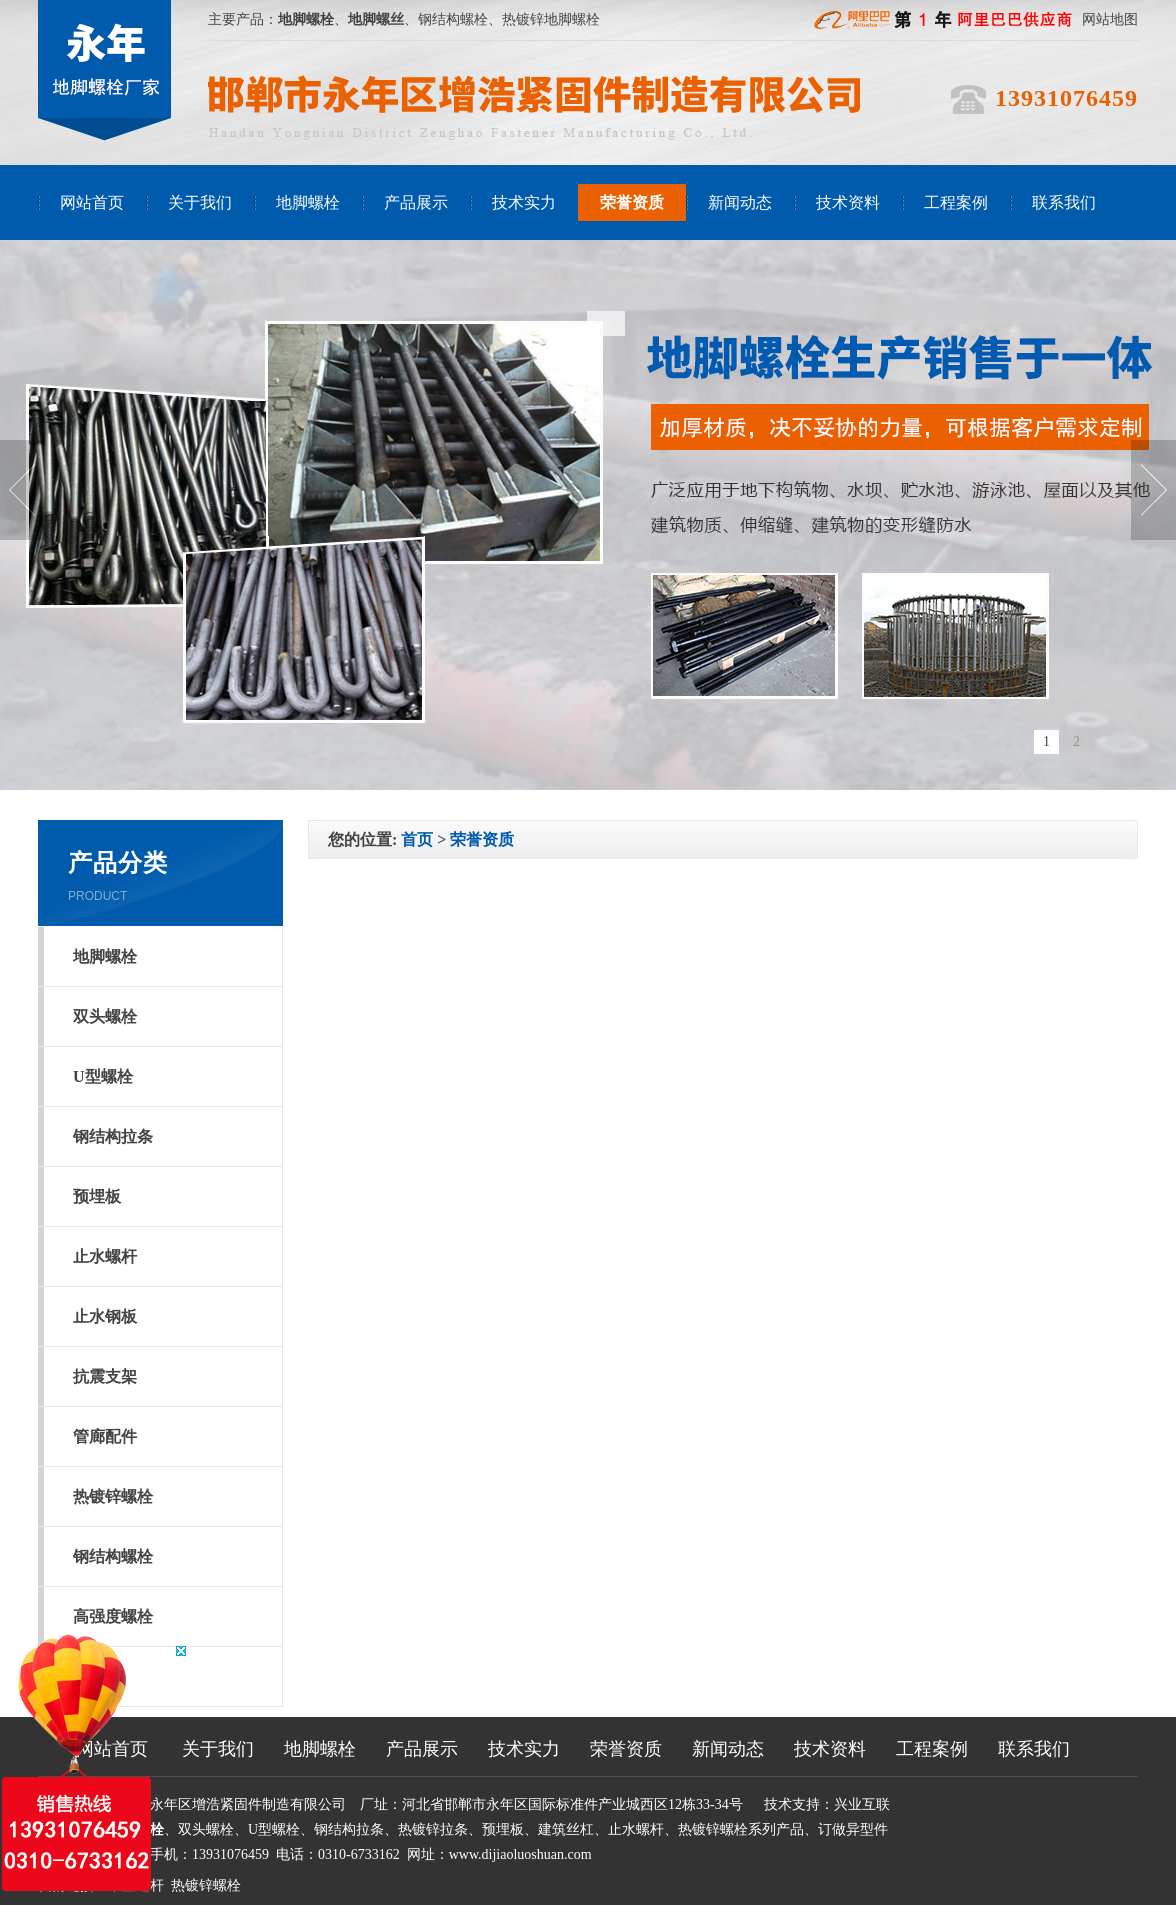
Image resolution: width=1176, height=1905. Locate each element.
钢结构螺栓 (113, 1556)
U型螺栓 (103, 1076)
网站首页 (92, 202)
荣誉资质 (632, 202)
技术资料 (848, 202)
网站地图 (1110, 19)
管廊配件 (105, 1436)
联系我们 (1064, 202)
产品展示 (416, 202)
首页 (417, 839)
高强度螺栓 (113, 1616)
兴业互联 (862, 1804)
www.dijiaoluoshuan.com (520, 1854)
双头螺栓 (105, 1016)
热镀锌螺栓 (113, 1496)
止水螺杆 (105, 1256)
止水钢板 (105, 1316)
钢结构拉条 (113, 1136)
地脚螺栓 (308, 202)
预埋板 (97, 1196)
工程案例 (956, 202)
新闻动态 (740, 202)
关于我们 (200, 202)
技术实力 (524, 202)
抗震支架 (105, 1376)
